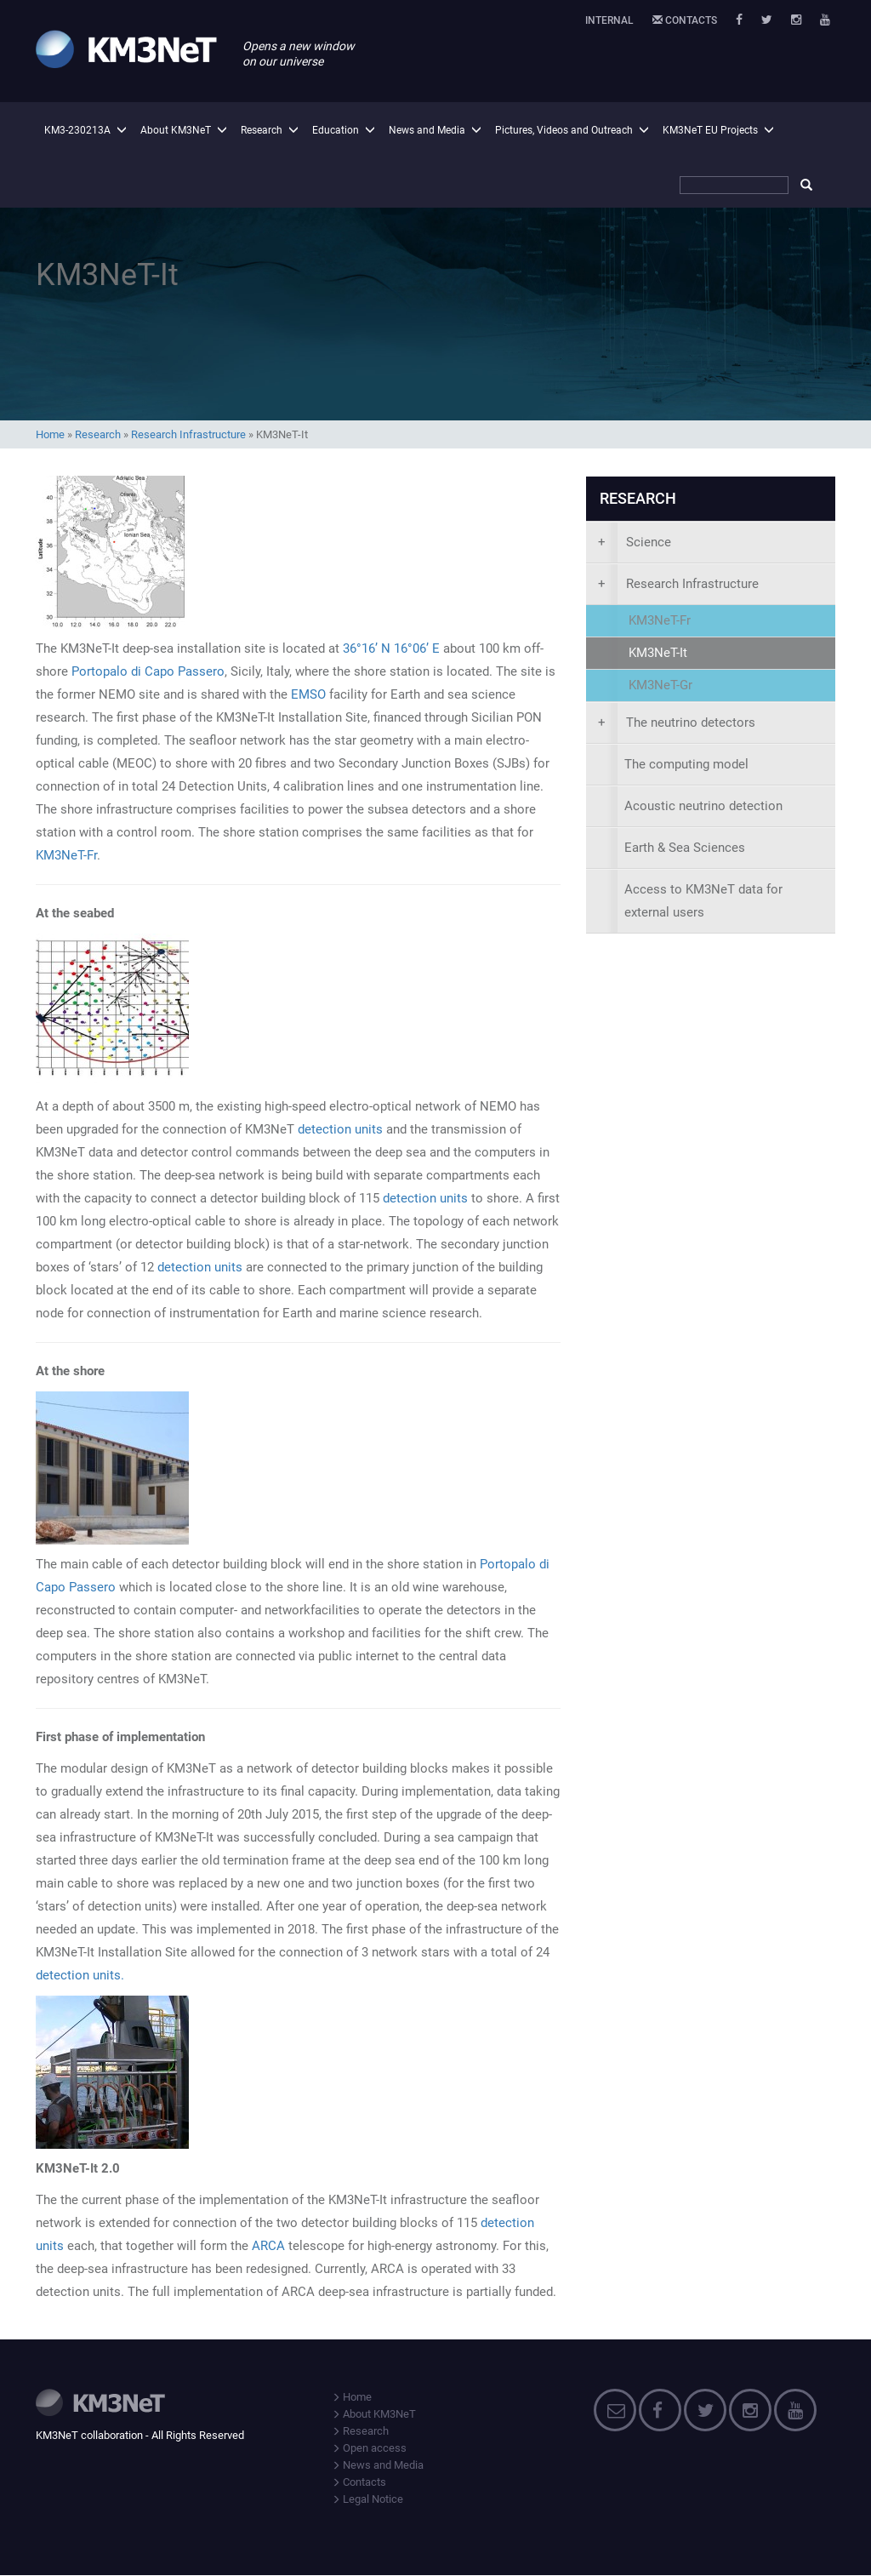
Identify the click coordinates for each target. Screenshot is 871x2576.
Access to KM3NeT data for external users (703, 901)
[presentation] (710, 542)
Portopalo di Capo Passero (148, 671)
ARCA (270, 2245)
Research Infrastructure (188, 434)
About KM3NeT (175, 130)
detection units (340, 1129)
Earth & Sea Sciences (684, 847)
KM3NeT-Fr (66, 855)
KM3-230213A (77, 130)
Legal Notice (367, 2499)
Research (261, 130)
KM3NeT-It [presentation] (658, 652)
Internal (609, 20)
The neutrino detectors (676, 722)
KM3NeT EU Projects (710, 130)
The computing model (686, 764)
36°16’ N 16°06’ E (391, 648)
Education (335, 130)
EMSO (308, 694)
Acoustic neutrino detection (703, 806)
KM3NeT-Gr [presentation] (660, 685)
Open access (369, 2448)
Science (634, 542)
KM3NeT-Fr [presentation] (660, 620)
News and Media (427, 130)
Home (50, 434)
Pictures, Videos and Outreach (564, 130)
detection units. (80, 1975)
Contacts (684, 20)
